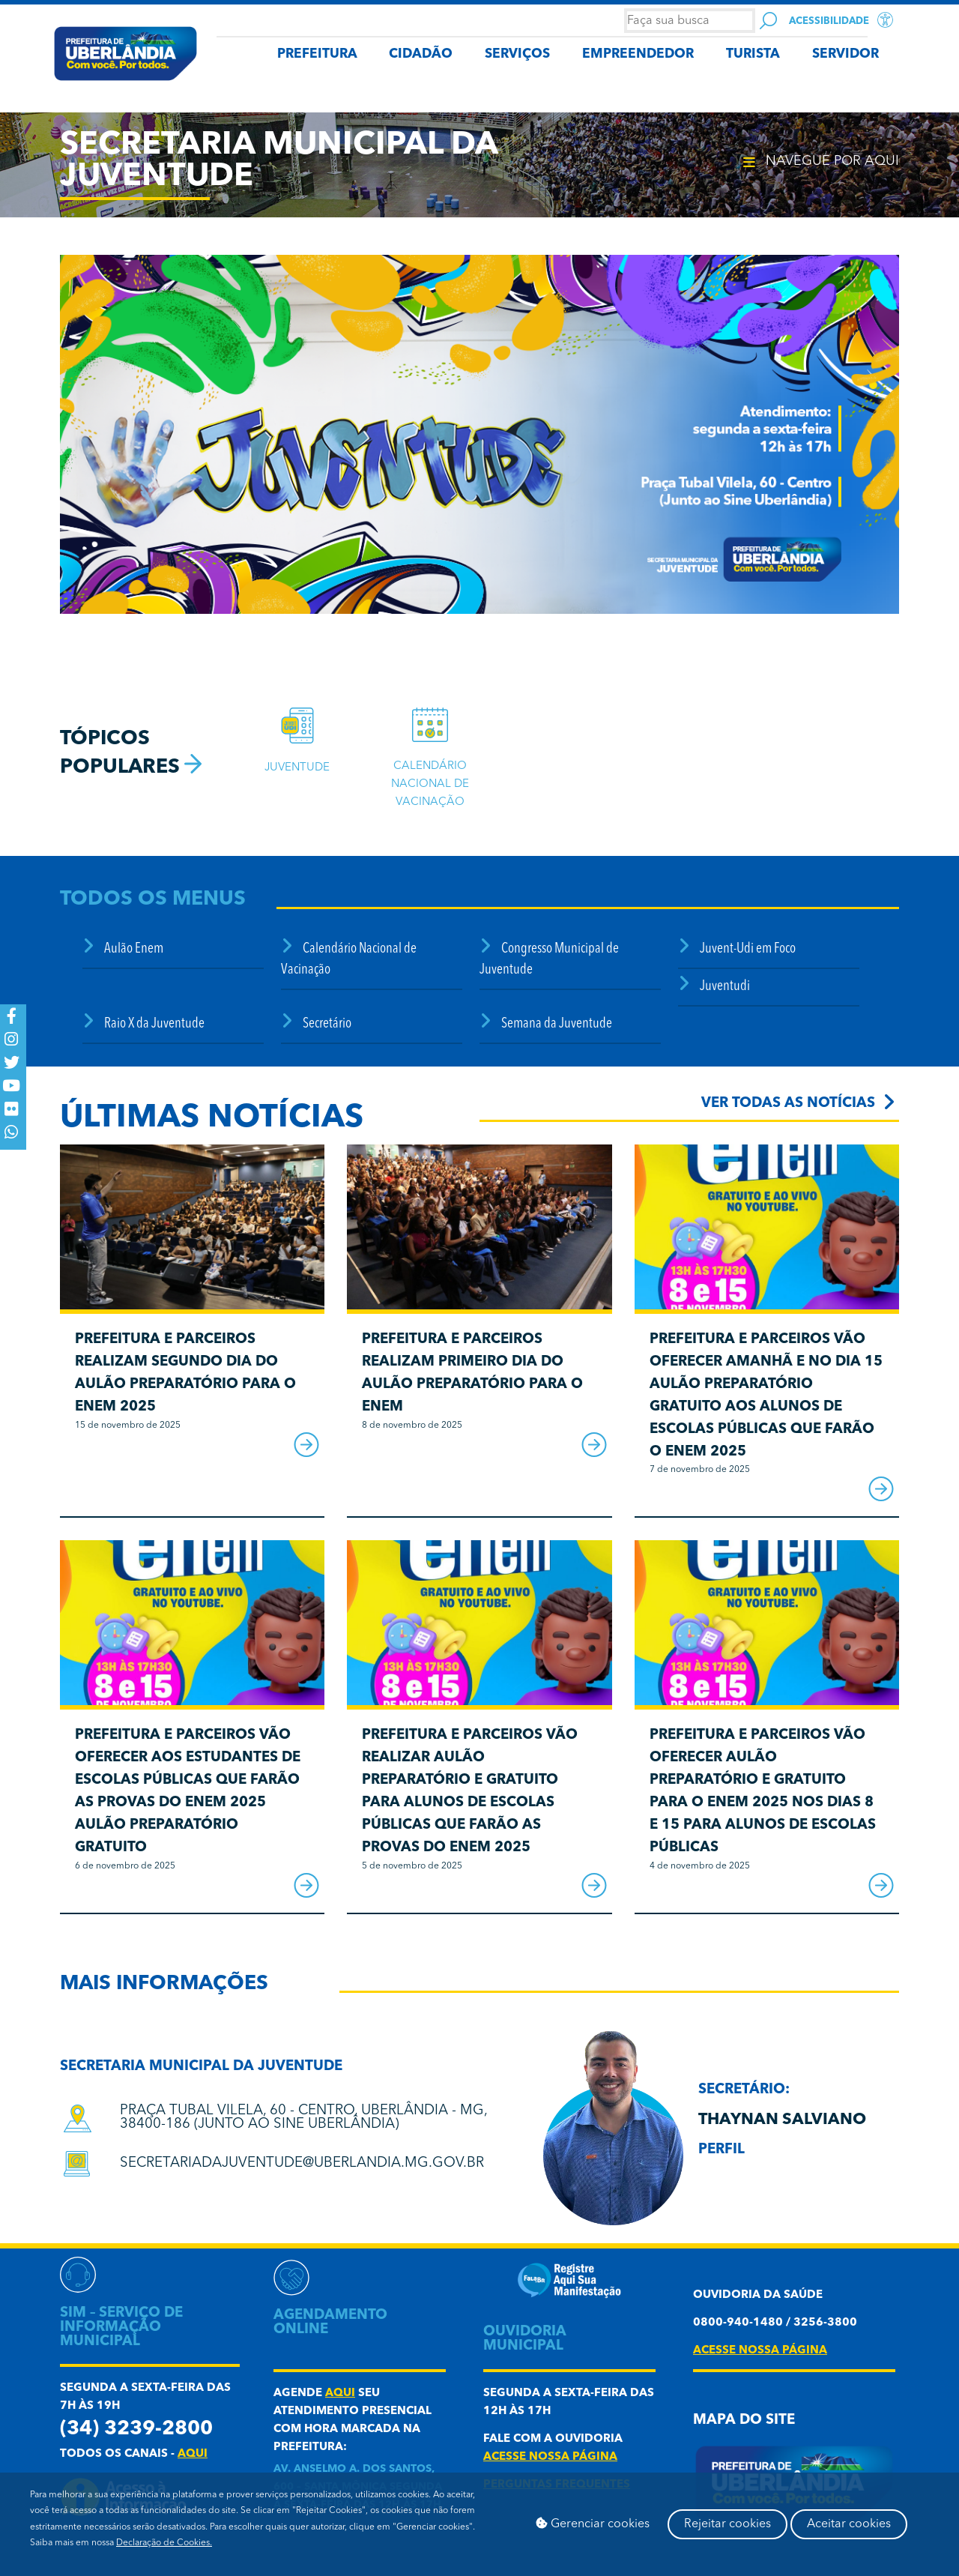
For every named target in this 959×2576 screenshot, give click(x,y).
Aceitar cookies (849, 2524)
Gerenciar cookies (593, 2523)
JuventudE (297, 767)
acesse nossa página (550, 2457)
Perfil (721, 2150)
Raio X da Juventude (154, 1024)
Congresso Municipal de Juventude (549, 959)
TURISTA (753, 54)
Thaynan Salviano (782, 2120)
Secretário (327, 1024)
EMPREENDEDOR (638, 54)
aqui (193, 2454)
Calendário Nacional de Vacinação (430, 784)
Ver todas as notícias (788, 1104)
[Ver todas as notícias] (889, 1101)
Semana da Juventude (556, 1024)
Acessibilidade (829, 21)
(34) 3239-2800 (136, 2429)
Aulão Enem (133, 949)
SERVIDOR (845, 54)
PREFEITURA (317, 54)
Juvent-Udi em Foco (748, 949)
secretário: (744, 2090)
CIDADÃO (421, 54)
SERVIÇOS (517, 54)
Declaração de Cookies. (164, 2543)
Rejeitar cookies (727, 2524)
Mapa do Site (744, 2420)
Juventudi (725, 987)
